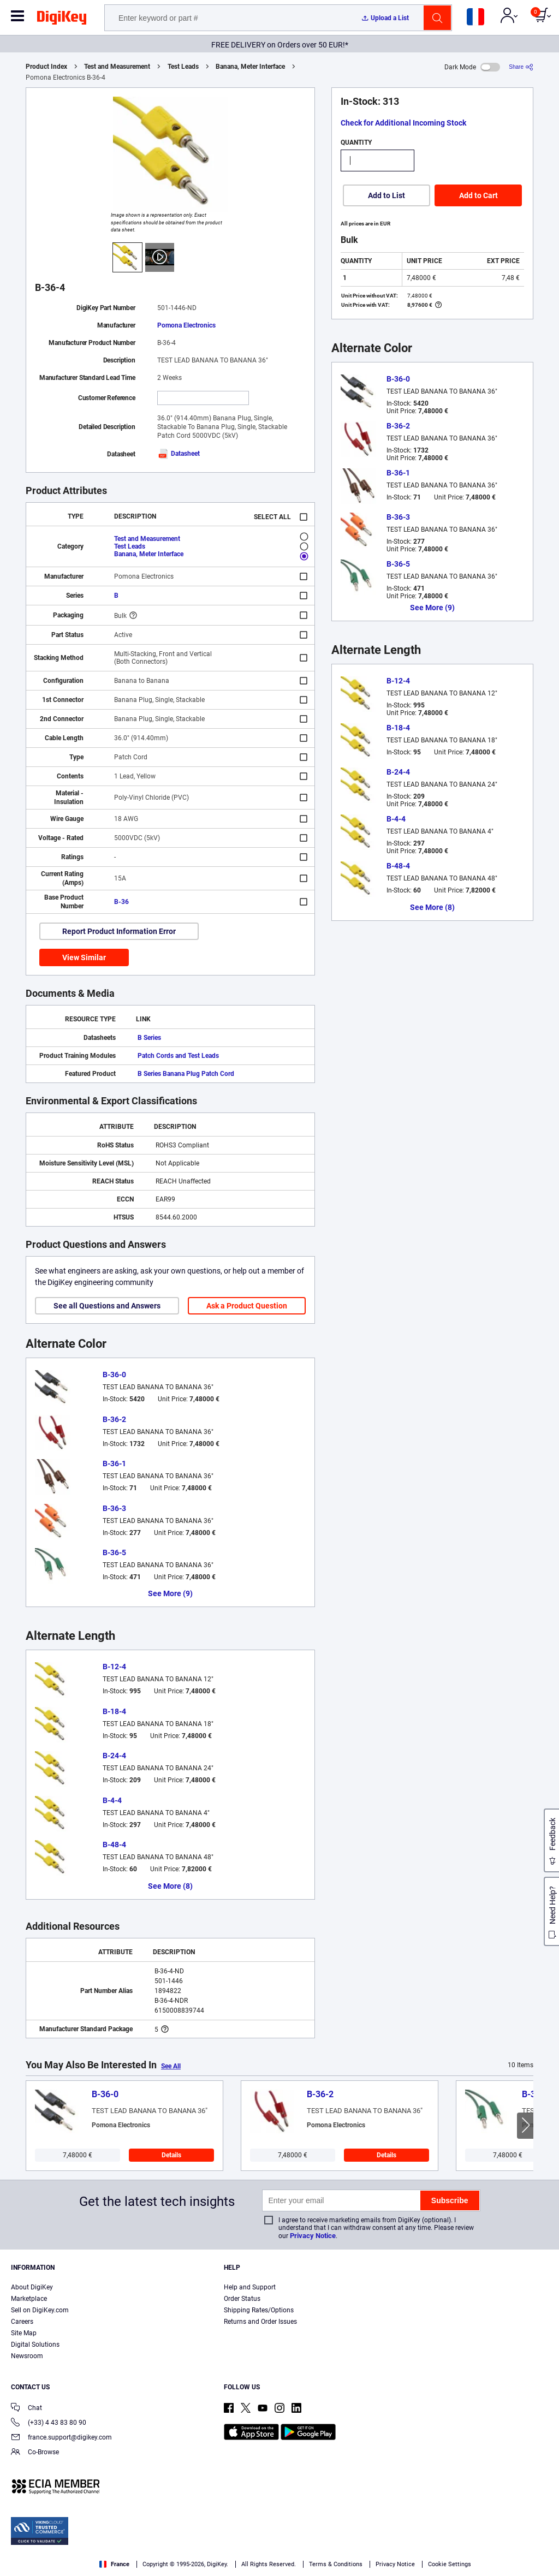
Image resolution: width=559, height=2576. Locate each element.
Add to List (386, 195)
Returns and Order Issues (260, 2321)
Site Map (24, 2333)
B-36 (121, 902)
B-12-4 (114, 1666)
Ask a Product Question (246, 1305)
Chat (26, 2409)
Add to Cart (478, 195)
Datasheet (178, 453)
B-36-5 (114, 1552)
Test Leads (183, 66)
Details (171, 2155)
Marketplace (29, 2299)
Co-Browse (35, 2453)
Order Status (242, 2299)
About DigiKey (32, 2287)
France (114, 2564)
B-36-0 (114, 1374)
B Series (149, 1038)
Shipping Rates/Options (259, 2310)
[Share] (521, 67)
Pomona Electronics (186, 325)
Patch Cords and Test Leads (178, 1056)
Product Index (46, 66)
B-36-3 (114, 1508)
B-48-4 (114, 1844)
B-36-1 (114, 1463)
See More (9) (170, 1593)
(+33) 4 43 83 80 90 (48, 2423)
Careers (22, 2321)
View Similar (84, 957)
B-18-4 (114, 1711)
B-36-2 (114, 1419)
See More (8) (170, 1886)
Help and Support (250, 2287)
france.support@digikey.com (61, 2438)
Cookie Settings (449, 2564)
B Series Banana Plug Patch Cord (186, 1074)
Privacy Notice (313, 2236)
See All (171, 2066)
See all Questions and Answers (106, 1305)
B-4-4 (112, 1800)
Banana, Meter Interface (250, 66)
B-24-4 (114, 1755)
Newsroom (27, 2356)
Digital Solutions (35, 2344)
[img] (61, 19)
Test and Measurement (117, 66)
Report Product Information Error (119, 931)
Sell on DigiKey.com (40, 2310)
